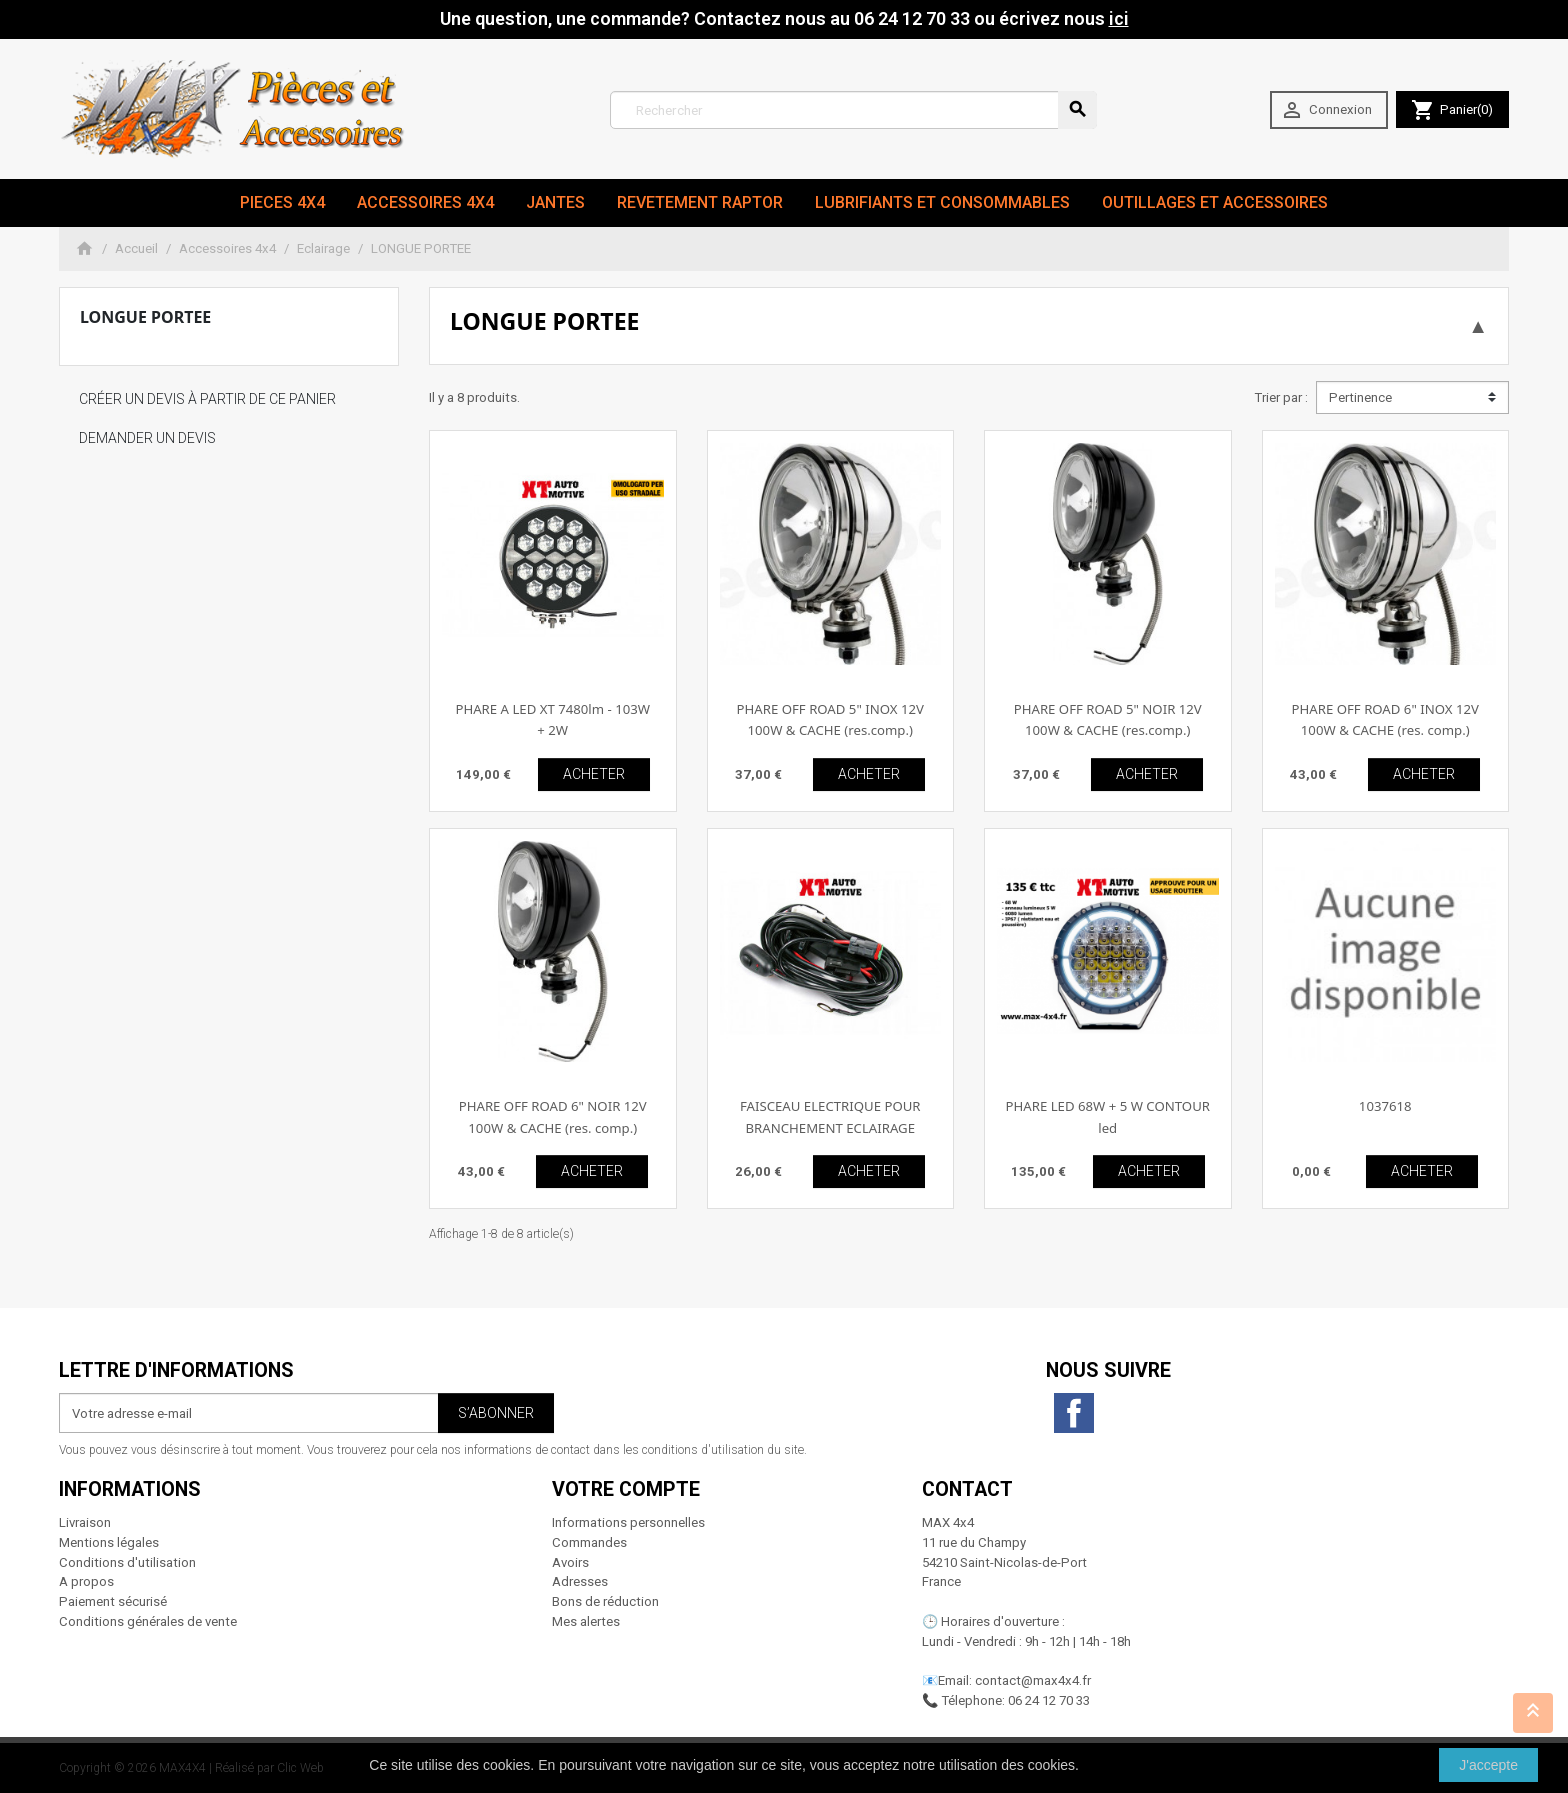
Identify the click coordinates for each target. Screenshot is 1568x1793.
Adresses (580, 1581)
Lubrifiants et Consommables (942, 202)
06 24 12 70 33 (1049, 1700)
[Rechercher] (853, 110)
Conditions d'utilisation (127, 1562)
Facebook (1074, 1413)
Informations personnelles (628, 1522)
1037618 (1385, 1106)
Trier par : (1281, 397)
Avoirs (570, 1562)
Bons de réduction (605, 1601)
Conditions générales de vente (148, 1621)
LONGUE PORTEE (145, 317)
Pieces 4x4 (282, 202)
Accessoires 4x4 (425, 202)
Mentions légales (109, 1542)
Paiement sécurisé (113, 1601)
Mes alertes (586, 1621)
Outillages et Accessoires (1215, 202)
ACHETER (594, 774)
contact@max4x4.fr (1033, 1680)
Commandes (589, 1542)
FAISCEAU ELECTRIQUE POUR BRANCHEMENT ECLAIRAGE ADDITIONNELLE (830, 1127)
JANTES (555, 202)
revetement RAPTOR (700, 202)
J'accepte (1488, 1765)
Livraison (85, 1522)
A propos (86, 1581)
